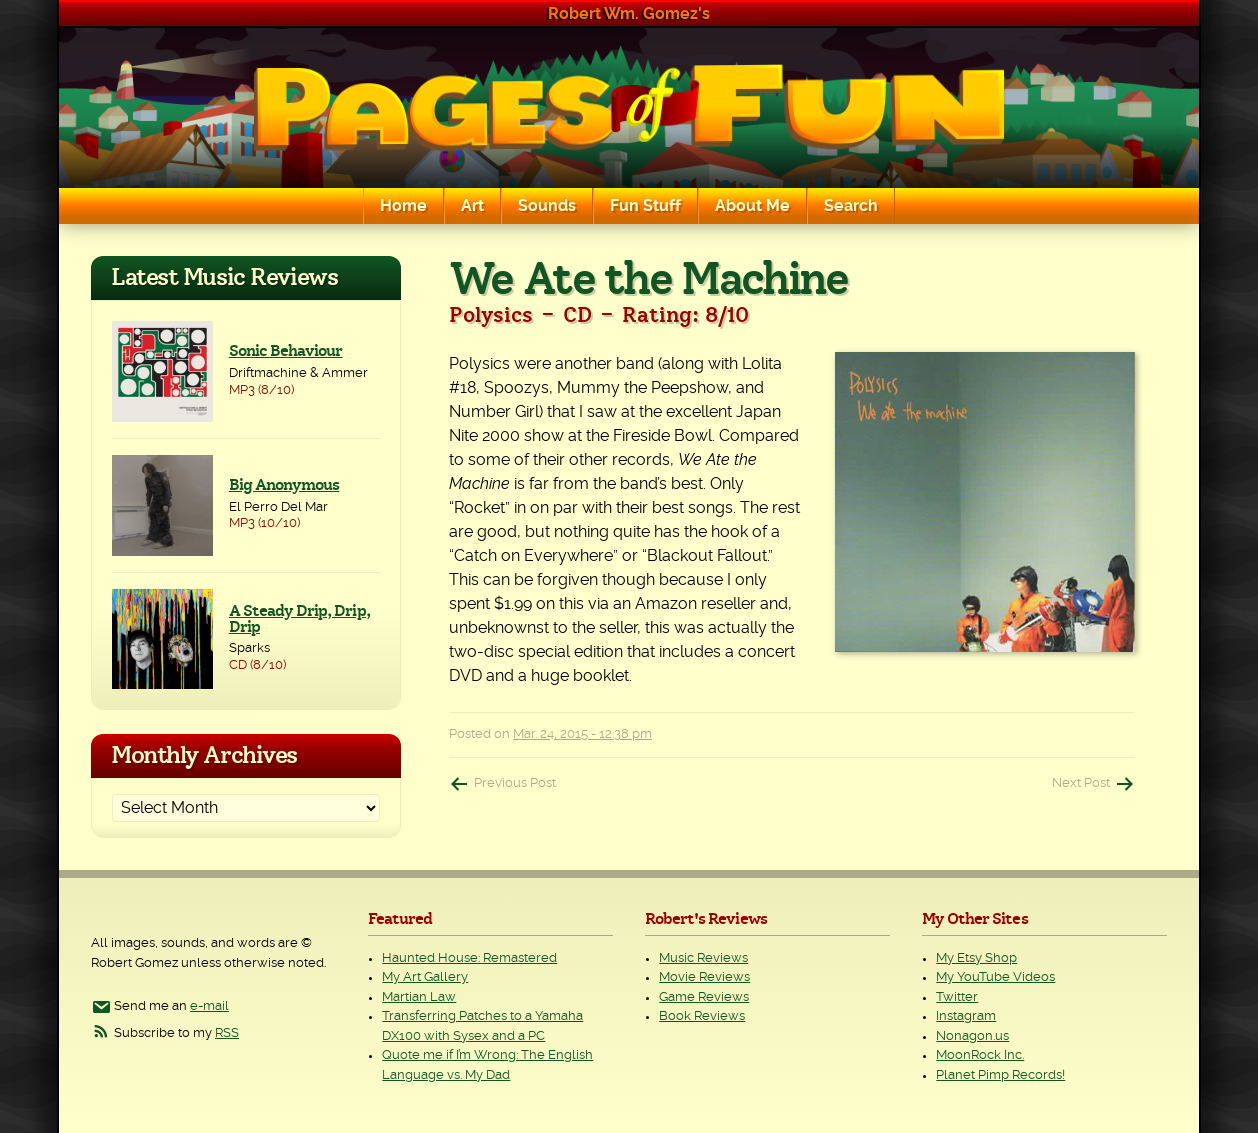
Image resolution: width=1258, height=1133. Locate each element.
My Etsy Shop (976, 958)
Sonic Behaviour (286, 351)
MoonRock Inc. (980, 1055)
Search (851, 206)
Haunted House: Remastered (469, 958)
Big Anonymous (284, 485)
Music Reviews (703, 958)
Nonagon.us (972, 1036)
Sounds (547, 206)
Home (403, 206)
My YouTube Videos (995, 977)
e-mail (209, 1006)
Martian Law (419, 997)
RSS (227, 1033)
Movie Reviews (704, 977)
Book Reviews (702, 1016)
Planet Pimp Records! (1000, 1075)
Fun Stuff (645, 206)
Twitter (957, 997)
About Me (752, 206)
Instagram (966, 1016)
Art (472, 206)
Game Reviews (704, 997)
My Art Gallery (425, 977)
